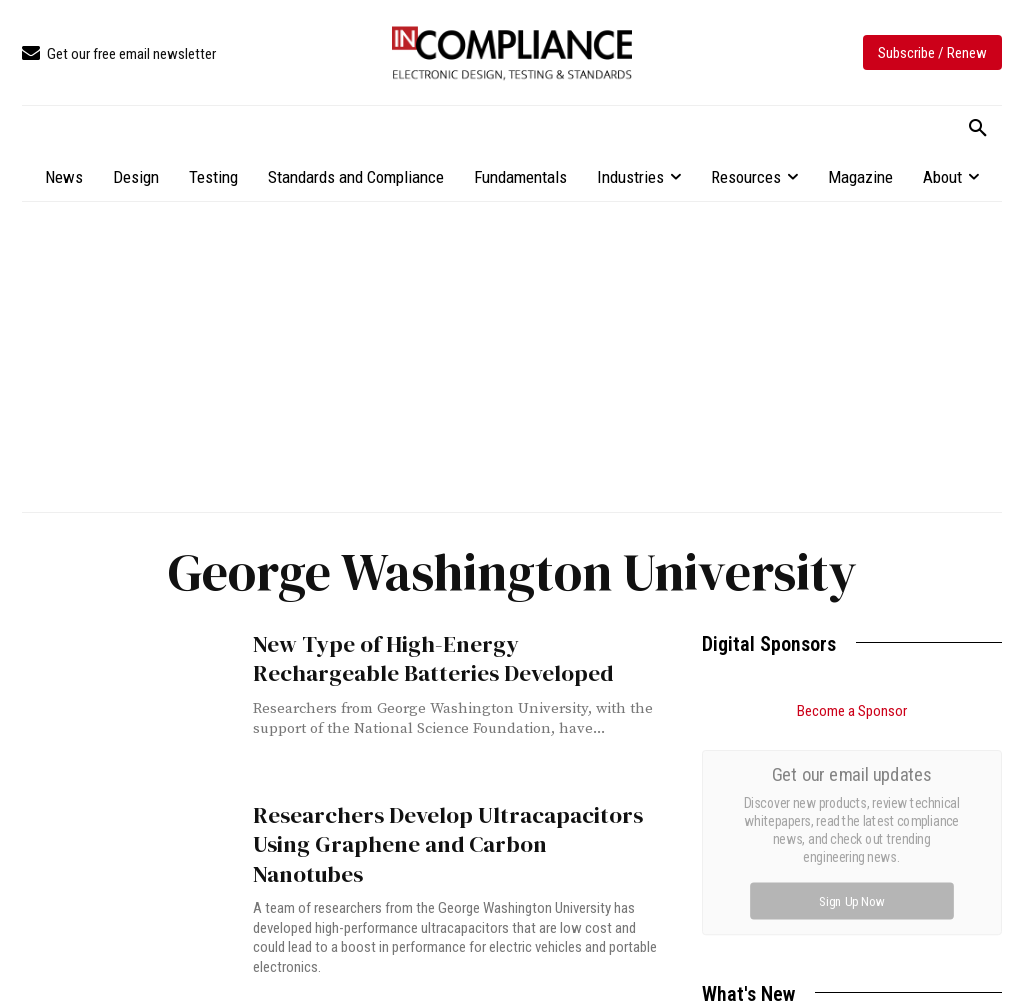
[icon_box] (119, 54)
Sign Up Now (852, 900)
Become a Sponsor (852, 711)
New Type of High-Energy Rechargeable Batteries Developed (442, 657)
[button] (978, 129)
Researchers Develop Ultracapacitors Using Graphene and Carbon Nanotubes (440, 828)
